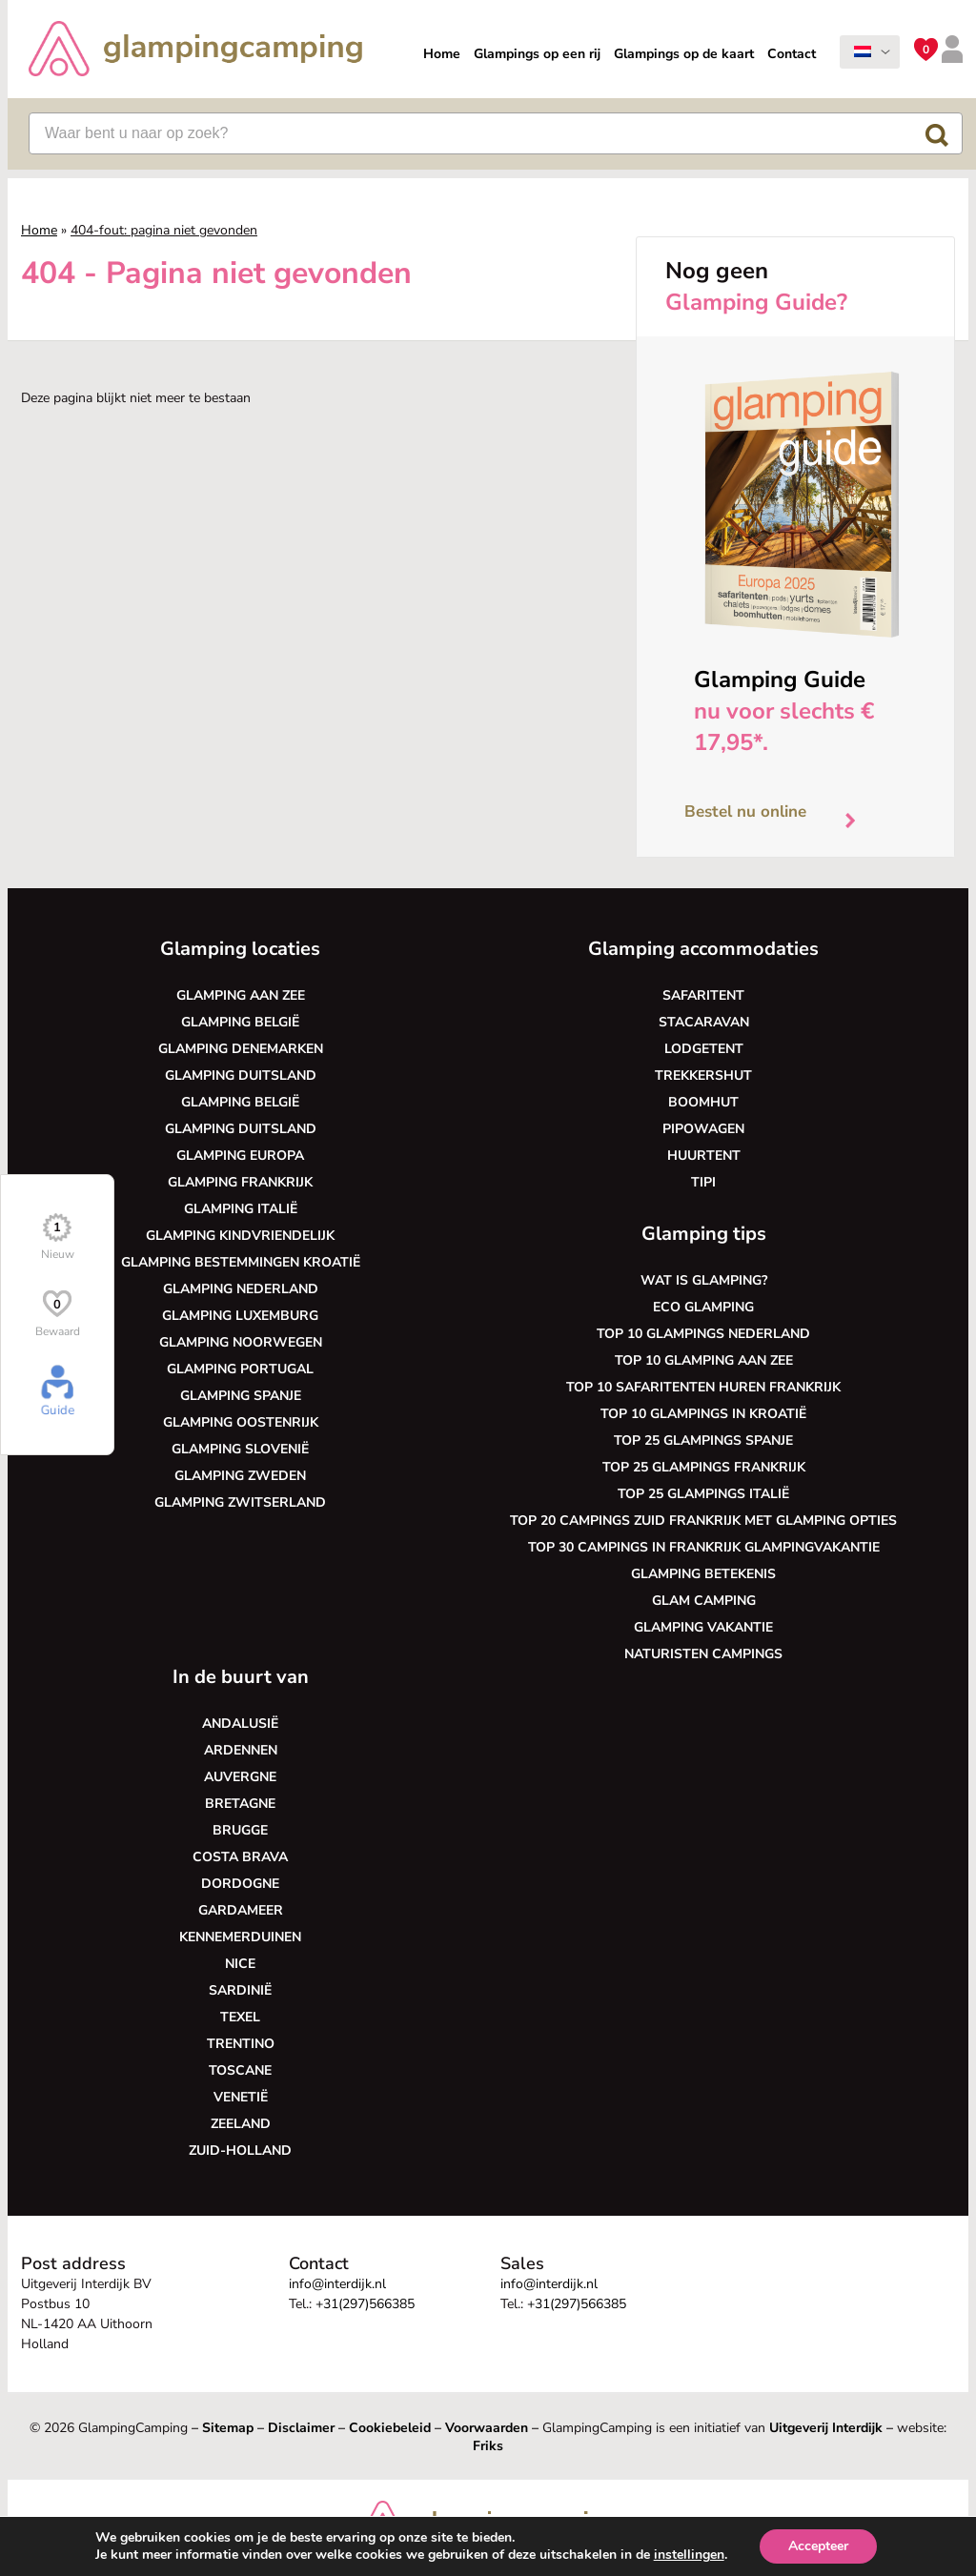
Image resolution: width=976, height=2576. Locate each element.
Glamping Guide (779, 679)
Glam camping (704, 1601)
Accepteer (818, 2546)
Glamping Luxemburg (240, 1316)
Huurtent (704, 1155)
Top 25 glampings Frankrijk (703, 1467)
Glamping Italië (240, 1209)
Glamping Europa (240, 1155)
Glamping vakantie (703, 1627)
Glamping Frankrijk (240, 1182)
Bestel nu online (777, 816)
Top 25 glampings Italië (703, 1494)
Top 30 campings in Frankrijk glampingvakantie (704, 1547)
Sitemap (228, 2428)
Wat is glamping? (703, 1280)
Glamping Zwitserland (240, 1502)
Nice (240, 1964)
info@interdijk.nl (337, 2284)
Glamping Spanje (240, 1396)
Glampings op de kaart (684, 54)
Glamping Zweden (240, 1476)
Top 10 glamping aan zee (704, 1360)
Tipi (703, 1182)
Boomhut (703, 1102)
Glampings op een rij (537, 54)
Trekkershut (703, 1075)
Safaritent (703, 995)
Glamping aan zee (240, 995)
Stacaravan (704, 1022)
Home (441, 54)
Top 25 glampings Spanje (703, 1440)
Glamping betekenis (703, 1574)
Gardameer (240, 1910)
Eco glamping (703, 1307)
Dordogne (240, 1884)
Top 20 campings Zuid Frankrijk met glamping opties (703, 1520)
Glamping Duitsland (240, 1075)
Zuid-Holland (240, 2150)
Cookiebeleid (390, 2428)
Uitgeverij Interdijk (826, 2428)
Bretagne (240, 1804)
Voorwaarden (486, 2428)
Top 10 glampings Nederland (703, 1334)
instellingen (689, 2555)
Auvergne (240, 1777)
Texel (240, 2017)
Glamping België (240, 1022)
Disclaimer (301, 2428)
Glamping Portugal (240, 1369)
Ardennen (240, 1750)
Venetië (241, 2097)
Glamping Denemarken (240, 1049)
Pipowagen (703, 1129)
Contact (791, 54)
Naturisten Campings (703, 1654)
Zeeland (241, 2124)
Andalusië (240, 1723)
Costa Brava (240, 1857)
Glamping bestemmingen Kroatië (240, 1262)
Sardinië (240, 1990)
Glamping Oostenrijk (240, 1422)
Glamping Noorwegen (240, 1342)
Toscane (240, 2070)
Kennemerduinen (240, 1937)
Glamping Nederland (240, 1289)
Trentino (240, 2044)
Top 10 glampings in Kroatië (703, 1414)
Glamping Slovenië (240, 1449)
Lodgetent (703, 1049)
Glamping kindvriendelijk (240, 1236)
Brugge (240, 1830)
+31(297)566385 (365, 2304)
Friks (488, 2446)
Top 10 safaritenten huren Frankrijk (703, 1387)
